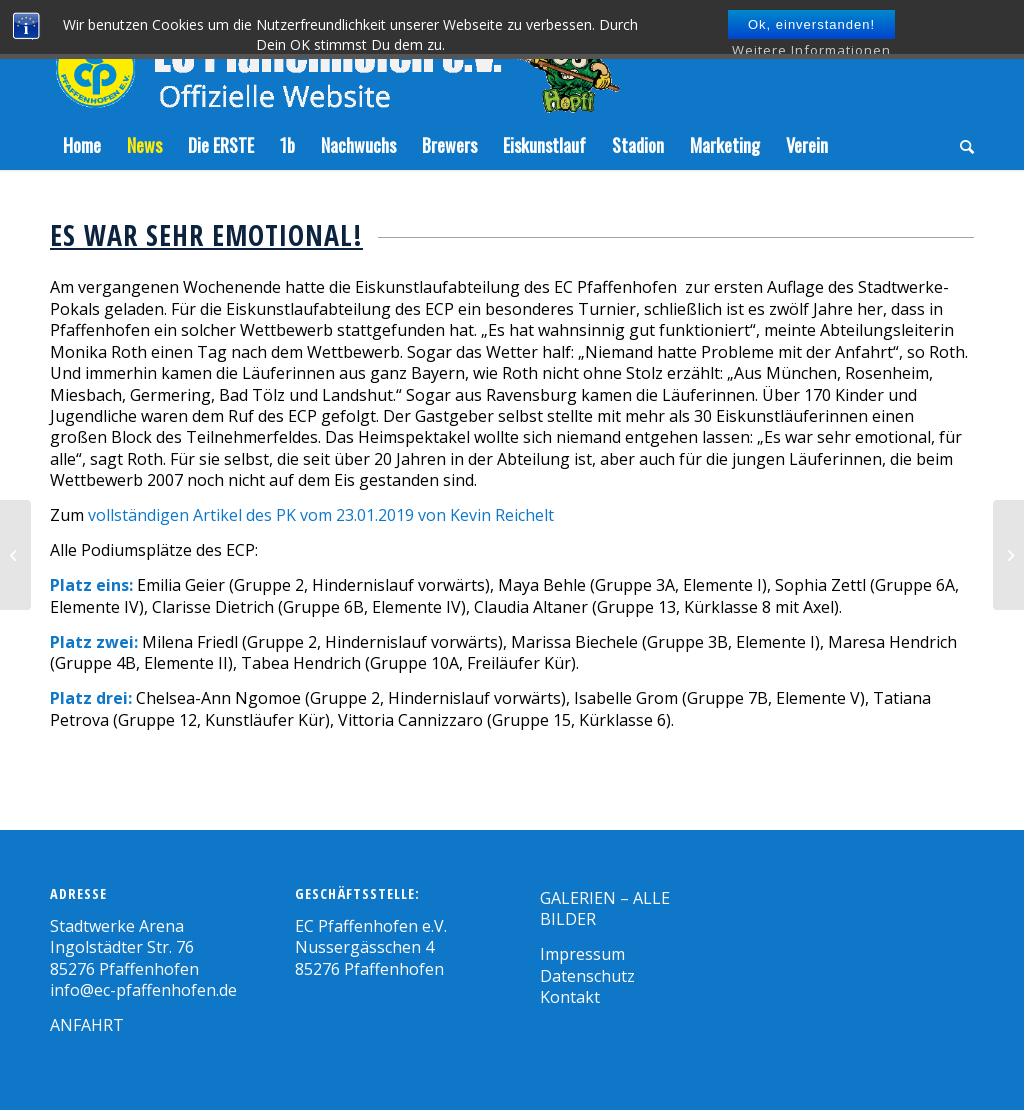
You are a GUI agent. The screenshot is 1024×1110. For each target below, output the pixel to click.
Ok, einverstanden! (811, 24)
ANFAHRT (87, 1025)
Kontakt (570, 997)
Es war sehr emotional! (206, 235)
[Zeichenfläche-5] (335, 60)
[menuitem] (82, 145)
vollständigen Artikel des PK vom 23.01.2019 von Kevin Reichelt (321, 515)
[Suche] (960, 145)
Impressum (582, 954)
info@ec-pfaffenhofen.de (143, 990)
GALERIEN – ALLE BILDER (605, 908)
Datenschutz (587, 976)
